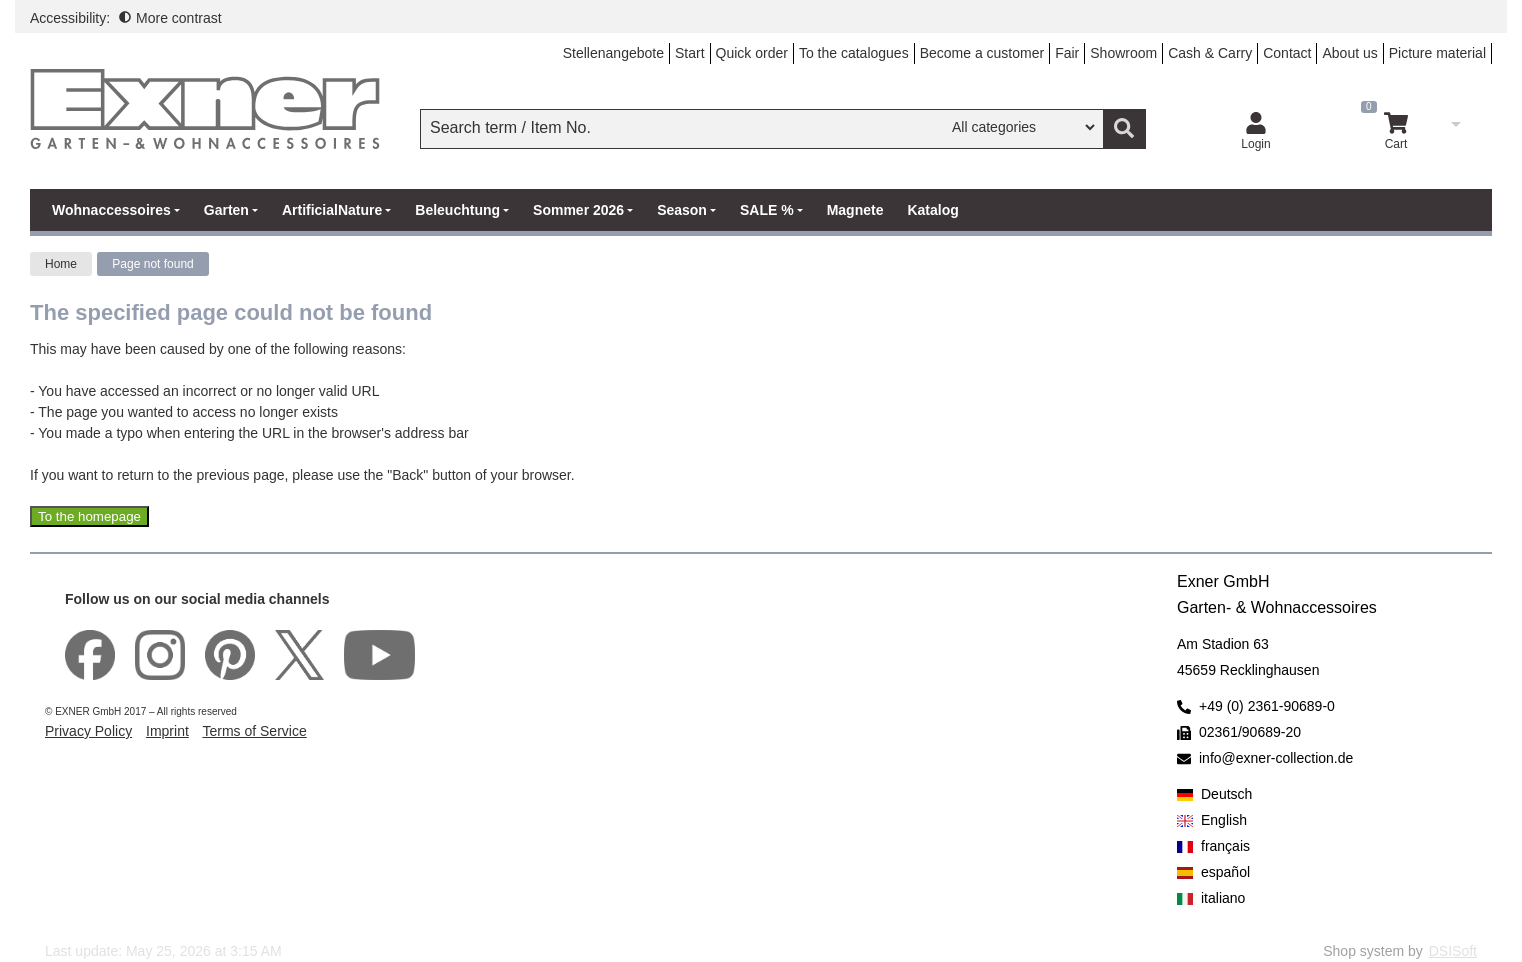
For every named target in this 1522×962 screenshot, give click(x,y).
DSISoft (1453, 951)
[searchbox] (686, 128)
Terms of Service (254, 731)
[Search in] (1023, 127)
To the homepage (89, 516)
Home (61, 264)
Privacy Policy (88, 731)
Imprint (167, 731)
